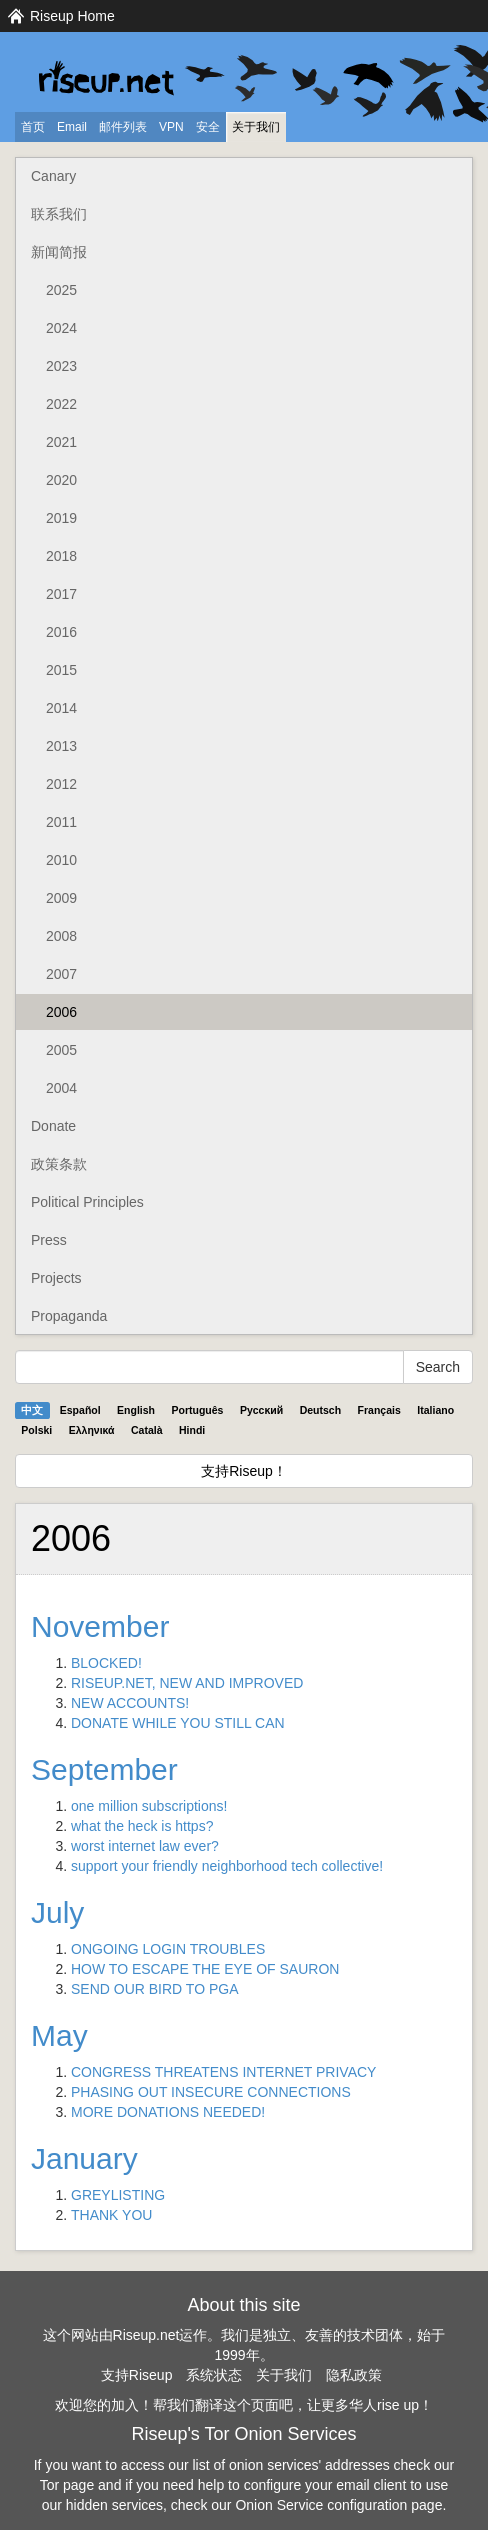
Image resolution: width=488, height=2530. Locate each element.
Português (198, 1410)
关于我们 (256, 127)
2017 (61, 594)
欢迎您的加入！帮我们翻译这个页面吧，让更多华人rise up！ (244, 2405)
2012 (61, 784)
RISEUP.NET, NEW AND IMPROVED (187, 1683)
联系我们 (59, 214)
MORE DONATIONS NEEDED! (168, 2112)
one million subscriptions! (149, 1806)
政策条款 (59, 1164)
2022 (61, 404)
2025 (61, 290)
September (104, 1769)
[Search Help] (209, 1367)
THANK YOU (111, 2215)
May (59, 2035)
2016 (61, 632)
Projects (56, 1278)
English (136, 1410)
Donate (53, 1126)
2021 (61, 442)
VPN (171, 127)
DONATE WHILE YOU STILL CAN (178, 1723)
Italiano (435, 1410)
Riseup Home (72, 16)
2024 (61, 328)
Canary (53, 176)
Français (379, 1410)
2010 (61, 860)
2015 (61, 670)
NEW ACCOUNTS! (130, 1703)
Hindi (192, 1430)
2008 (61, 936)
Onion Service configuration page (338, 2505)
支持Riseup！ (244, 1471)
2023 (61, 366)
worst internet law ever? (145, 1846)
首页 (33, 127)
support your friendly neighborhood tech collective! (227, 1866)
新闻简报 (59, 252)
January (84, 2158)
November (100, 1626)
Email (72, 127)
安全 (208, 127)
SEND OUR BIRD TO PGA (155, 1989)
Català (147, 1430)
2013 (61, 746)
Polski (36, 1430)
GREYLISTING (118, 2195)
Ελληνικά (92, 1430)
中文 (32, 1410)
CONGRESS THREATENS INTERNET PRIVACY (223, 2072)
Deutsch (320, 1410)
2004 (61, 1088)
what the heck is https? (142, 1826)
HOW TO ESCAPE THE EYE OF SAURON (205, 1969)
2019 (61, 518)
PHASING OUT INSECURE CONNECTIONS (211, 2092)
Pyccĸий (261, 1410)
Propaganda (69, 1316)
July (57, 1912)
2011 (61, 822)
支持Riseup (137, 2375)
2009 (61, 898)
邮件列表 (123, 127)
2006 (61, 1012)
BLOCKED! (106, 1663)
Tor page (67, 2485)
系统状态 (214, 2375)
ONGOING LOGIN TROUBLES (168, 1949)
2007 (61, 974)
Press (49, 1240)
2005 (61, 1050)
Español (80, 1410)
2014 (61, 708)
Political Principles (87, 1202)
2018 (61, 556)
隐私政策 (354, 2375)
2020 (61, 480)
